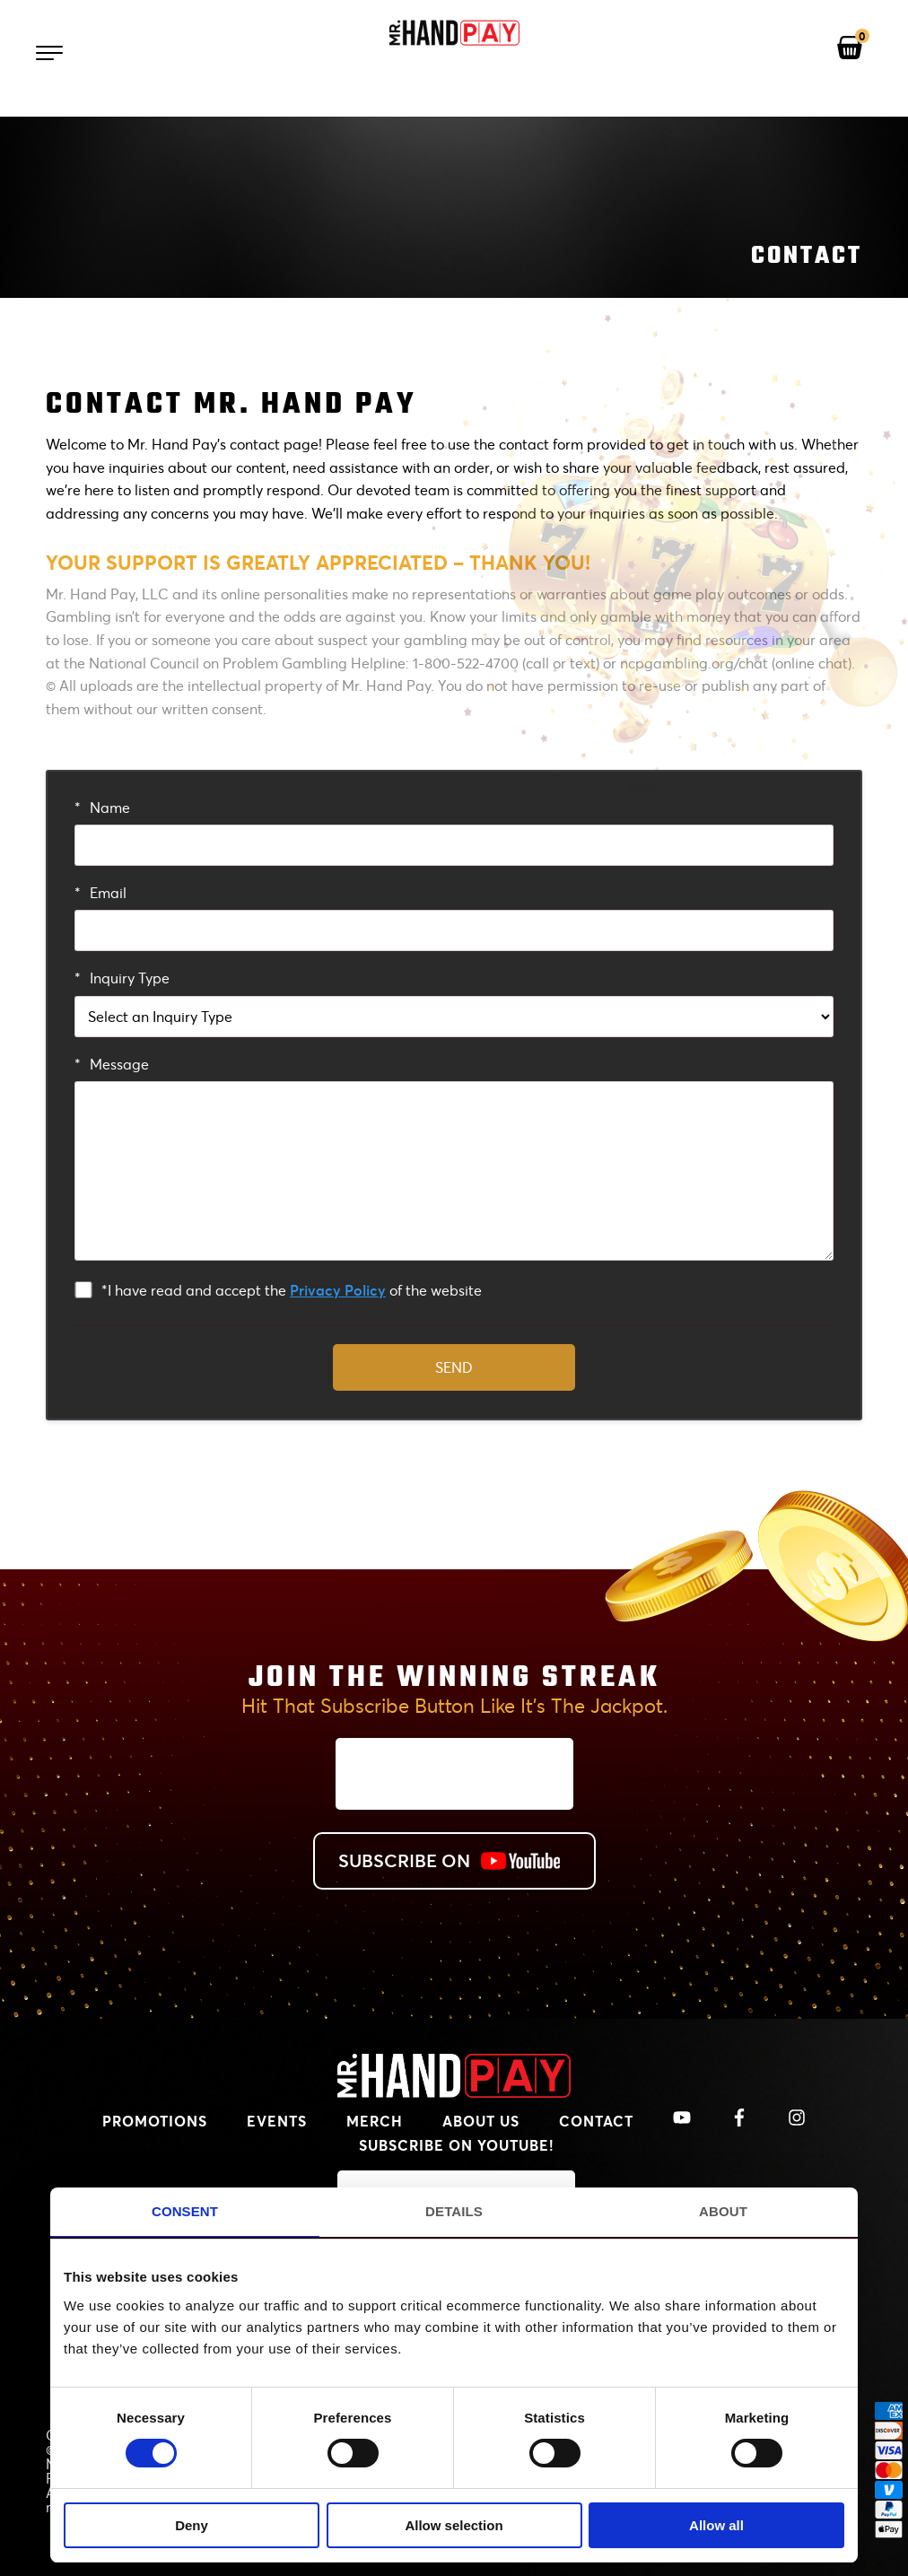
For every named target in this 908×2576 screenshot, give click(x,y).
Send (454, 1367)
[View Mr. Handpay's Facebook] (739, 2118)
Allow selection (453, 2525)
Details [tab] (454, 2211)
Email (100, 892)
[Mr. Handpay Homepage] (454, 33)
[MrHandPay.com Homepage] (454, 2092)
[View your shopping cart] (849, 48)
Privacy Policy (338, 1289)
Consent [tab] (185, 2211)
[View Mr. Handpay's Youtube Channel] (682, 2118)
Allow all (716, 2525)
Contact (596, 2120)
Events (277, 2120)
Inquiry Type (122, 977)
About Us (480, 2120)
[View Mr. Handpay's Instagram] (797, 2118)
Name (102, 807)
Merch (374, 2120)
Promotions (154, 2120)
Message (111, 1063)
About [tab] (723, 2211)
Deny (191, 2525)
